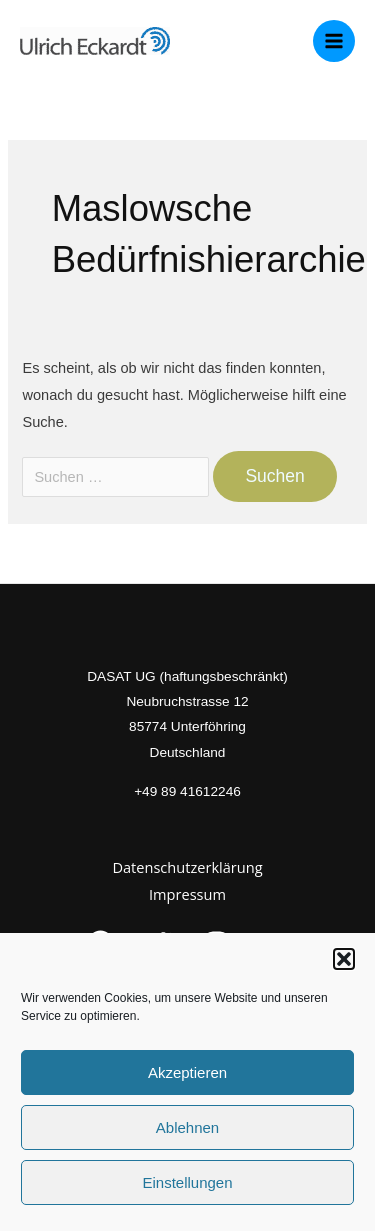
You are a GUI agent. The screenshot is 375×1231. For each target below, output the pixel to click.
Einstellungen (187, 1182)
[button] (344, 959)
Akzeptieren (187, 1072)
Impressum (187, 894)
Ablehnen (187, 1127)
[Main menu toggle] (334, 41)
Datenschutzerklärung (187, 867)
